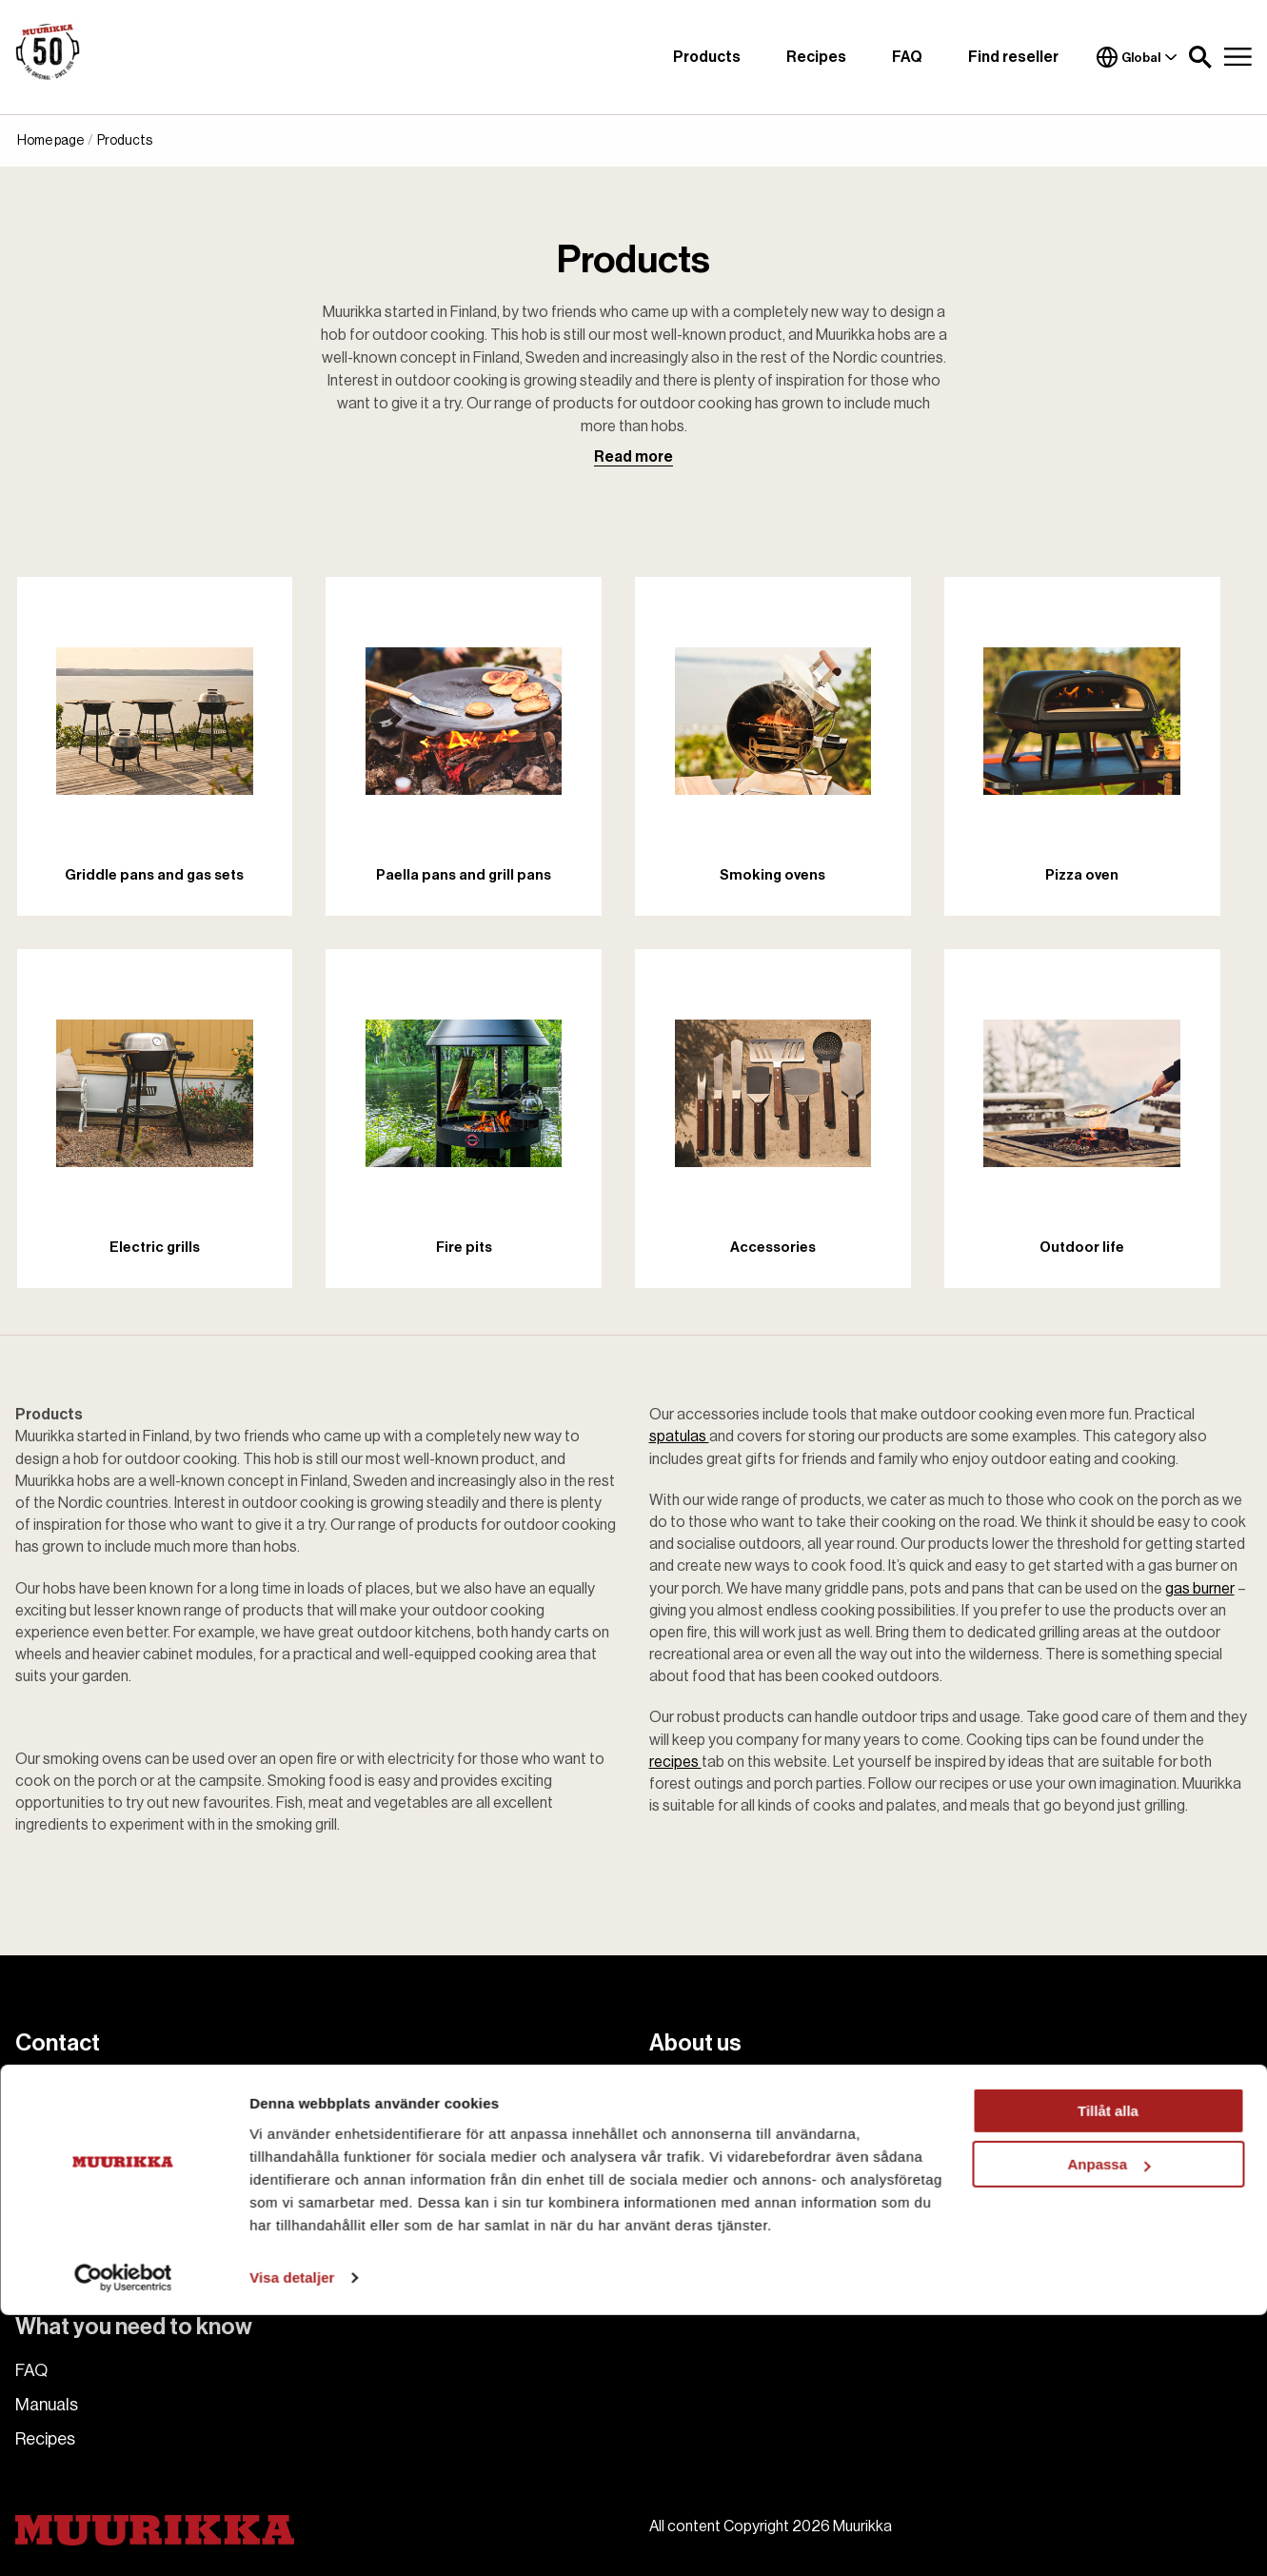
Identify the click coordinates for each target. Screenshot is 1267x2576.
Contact (681, 2121)
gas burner (1200, 1588)
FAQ (907, 57)
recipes (675, 1762)
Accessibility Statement (738, 2242)
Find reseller (1013, 57)
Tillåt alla (1108, 2372)
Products (707, 57)
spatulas (679, 1436)
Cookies (680, 2189)
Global (1137, 57)
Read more (633, 457)
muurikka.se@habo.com (157, 2090)
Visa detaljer (291, 2538)
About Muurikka (707, 2086)
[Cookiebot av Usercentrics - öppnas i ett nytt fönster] (123, 2539)
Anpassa (1108, 2425)
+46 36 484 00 (114, 2113)
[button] (1200, 57)
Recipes (816, 57)
